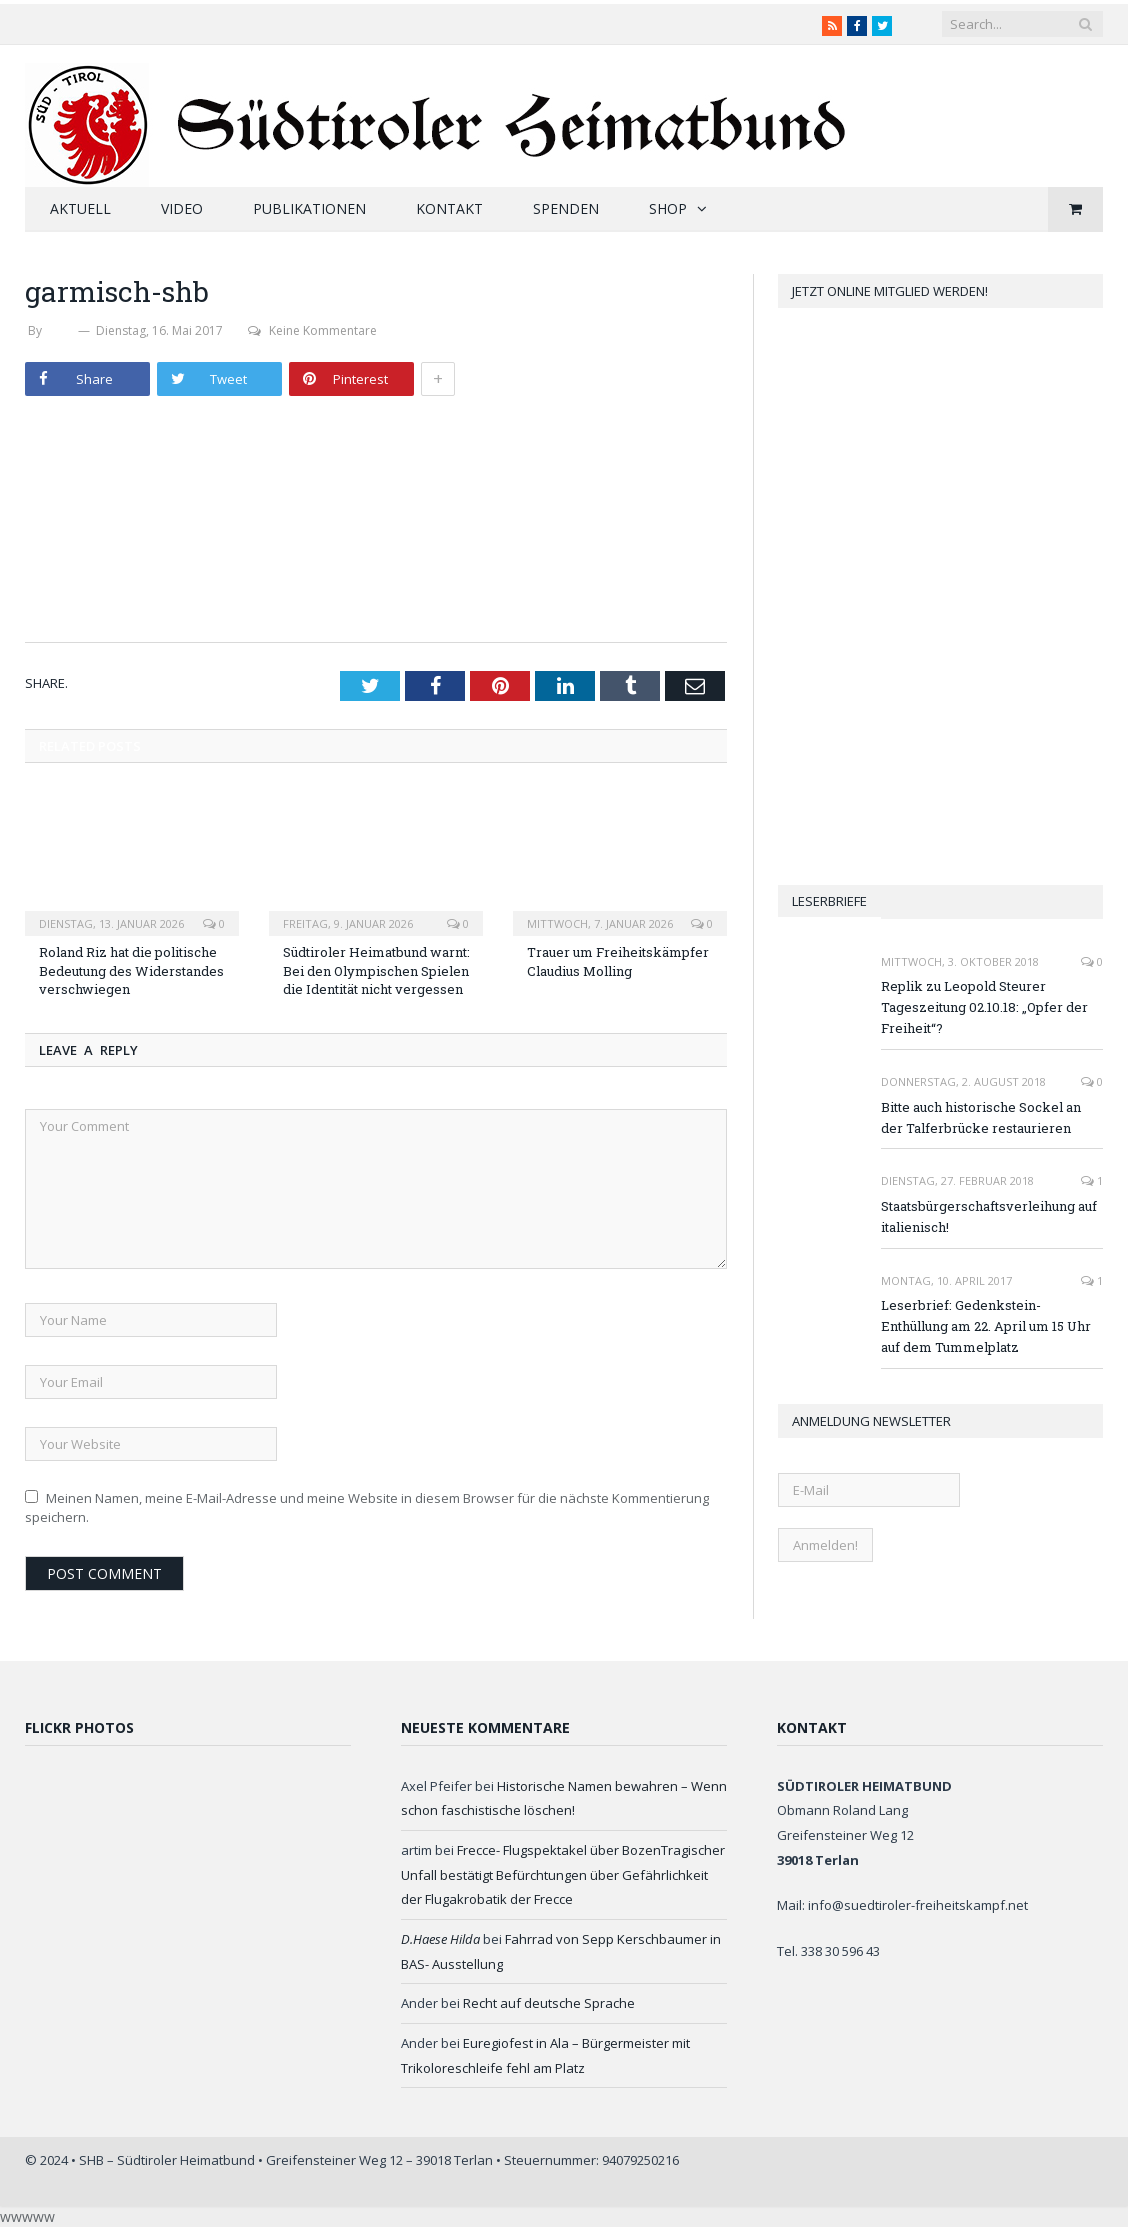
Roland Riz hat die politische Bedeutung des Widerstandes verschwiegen (131, 970)
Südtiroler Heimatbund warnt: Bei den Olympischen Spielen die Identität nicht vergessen (376, 970)
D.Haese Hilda (440, 1939)
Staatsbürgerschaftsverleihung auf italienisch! (989, 1216)
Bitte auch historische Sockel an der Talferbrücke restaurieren (981, 1117)
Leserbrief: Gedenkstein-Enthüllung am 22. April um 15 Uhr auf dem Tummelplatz (986, 1326)
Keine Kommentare (312, 330)
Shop (668, 208)
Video (182, 208)
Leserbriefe (829, 901)
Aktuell (80, 208)
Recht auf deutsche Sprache (549, 2003)
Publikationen (309, 208)
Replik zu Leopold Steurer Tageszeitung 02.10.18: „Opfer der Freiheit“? (984, 1007)
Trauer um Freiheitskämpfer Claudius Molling (618, 961)
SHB (60, 330)
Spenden (566, 208)
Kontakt (449, 208)
